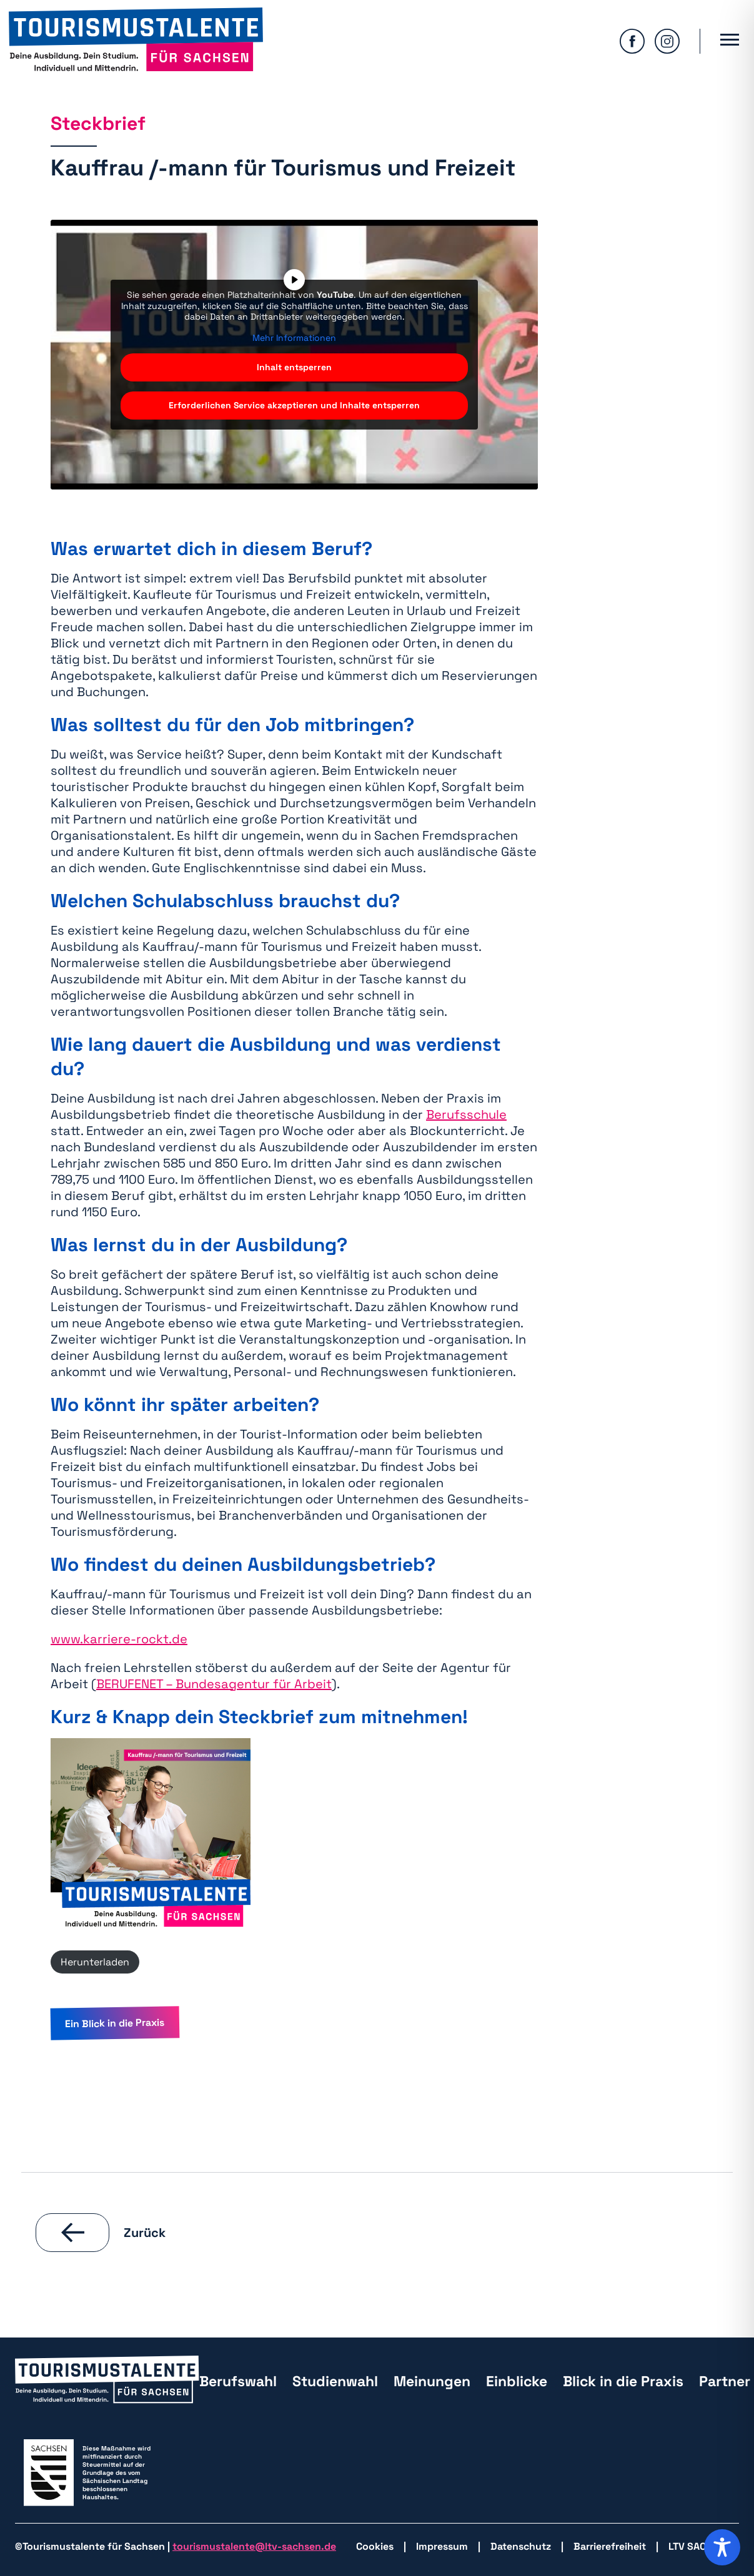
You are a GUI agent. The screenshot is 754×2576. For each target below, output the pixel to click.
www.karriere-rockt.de (119, 1639)
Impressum (442, 2546)
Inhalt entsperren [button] (294, 367)
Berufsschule (466, 1114)
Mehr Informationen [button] (294, 338)
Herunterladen (95, 1962)
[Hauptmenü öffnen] (729, 41)
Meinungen (432, 2381)
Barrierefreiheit (609, 2546)
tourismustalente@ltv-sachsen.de (254, 2546)
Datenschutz (520, 2546)
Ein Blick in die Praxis (114, 2023)
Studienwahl (335, 2381)
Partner (724, 2381)
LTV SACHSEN (700, 2546)
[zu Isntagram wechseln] (667, 41)
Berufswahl (238, 2381)
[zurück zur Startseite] (136, 40)
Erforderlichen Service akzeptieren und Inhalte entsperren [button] (294, 405)
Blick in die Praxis (623, 2381)
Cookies (375, 2546)
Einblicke (516, 2381)
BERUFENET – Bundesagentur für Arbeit (214, 1684)
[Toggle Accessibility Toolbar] (722, 2547)
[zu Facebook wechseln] (632, 41)
